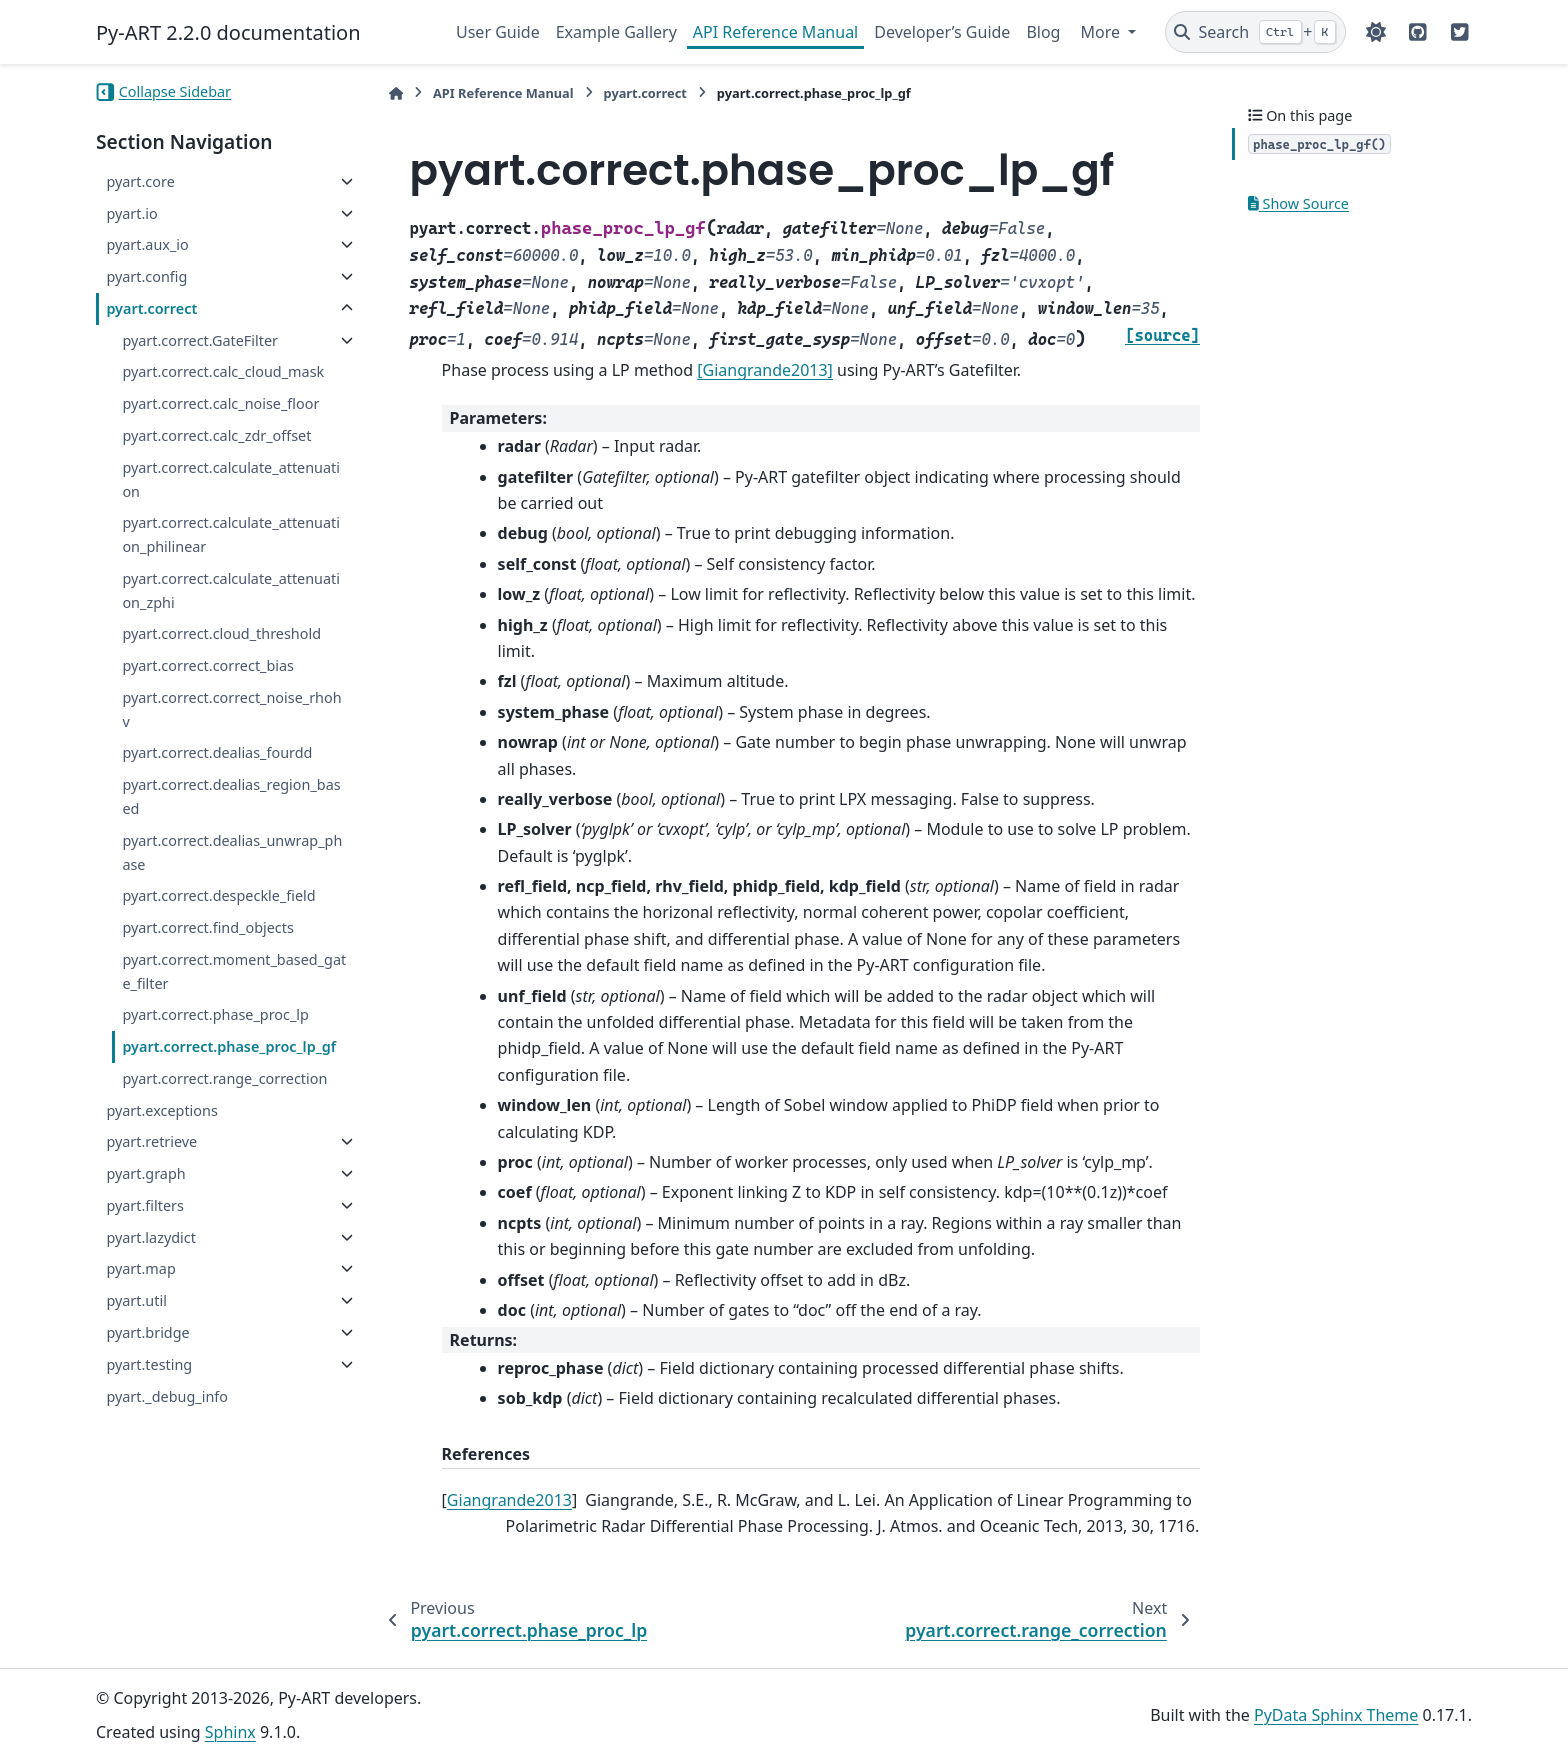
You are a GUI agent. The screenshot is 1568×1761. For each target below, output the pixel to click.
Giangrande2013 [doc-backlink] (509, 1500)
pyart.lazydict (151, 1237)
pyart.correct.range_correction (224, 1078)
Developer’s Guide (942, 32)
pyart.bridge (147, 1332)
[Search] (1255, 32)
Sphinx (230, 1732)
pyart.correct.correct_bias (208, 665)
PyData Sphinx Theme (1336, 1715)
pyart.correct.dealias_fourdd (217, 752)
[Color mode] (1376, 32)
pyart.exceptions (161, 1110)
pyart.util (136, 1300)
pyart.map (140, 1268)
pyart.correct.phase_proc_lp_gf (229, 1046)
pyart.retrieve (151, 1141)
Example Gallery (616, 32)
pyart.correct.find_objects (207, 927)
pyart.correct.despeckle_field (218, 895)
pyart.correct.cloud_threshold (221, 633)
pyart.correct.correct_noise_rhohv (231, 709)
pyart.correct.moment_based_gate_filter (234, 971)
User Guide (498, 32)
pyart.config (146, 276)
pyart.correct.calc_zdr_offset (216, 435)
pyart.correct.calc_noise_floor (220, 403)
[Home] (396, 93)
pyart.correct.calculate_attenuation (231, 479)
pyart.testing (149, 1364)
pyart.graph (145, 1173)
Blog (1043, 32)
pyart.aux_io (147, 244)
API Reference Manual (775, 32)
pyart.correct (151, 308)
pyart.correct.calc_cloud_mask (223, 371)
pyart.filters (145, 1205)
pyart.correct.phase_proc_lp (215, 1014)
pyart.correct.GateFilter (200, 340)
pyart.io (131, 213)
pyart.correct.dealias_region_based (231, 796)
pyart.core (140, 181)
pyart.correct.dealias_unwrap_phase (232, 852)
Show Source (1298, 203)
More (1102, 32)
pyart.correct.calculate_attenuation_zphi (231, 590)
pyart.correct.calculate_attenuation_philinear (231, 534)
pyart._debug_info (167, 1396)
